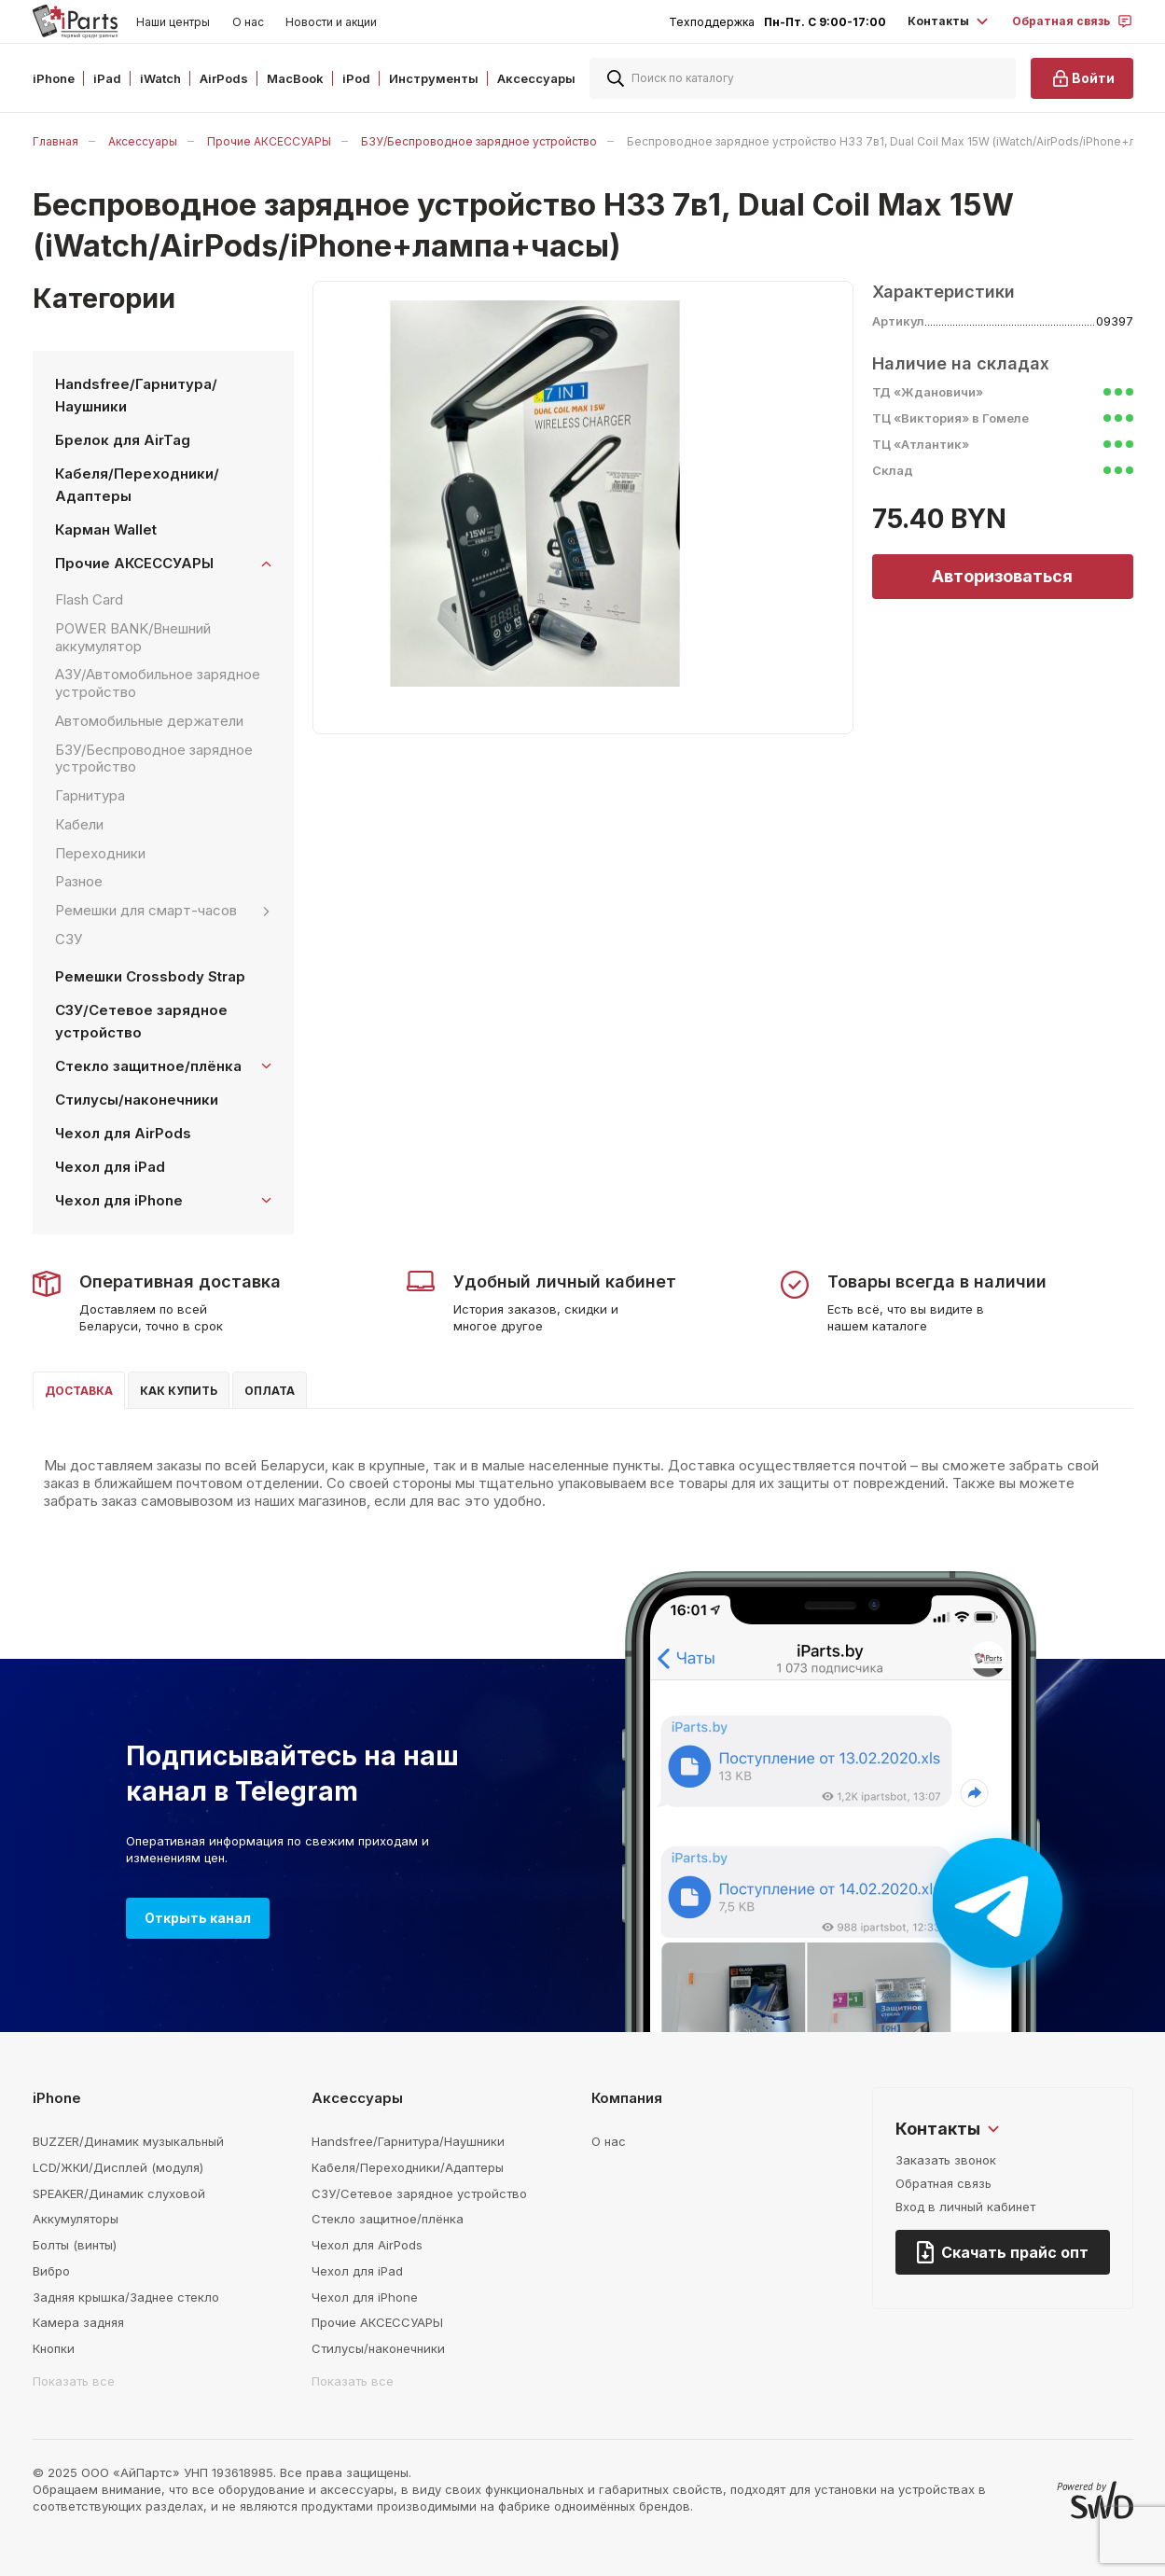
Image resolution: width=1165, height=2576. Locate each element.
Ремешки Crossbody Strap (150, 976)
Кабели (79, 824)
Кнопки (54, 2348)
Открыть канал (198, 1918)
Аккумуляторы (75, 2218)
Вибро (51, 2270)
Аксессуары (142, 141)
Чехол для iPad (110, 1167)
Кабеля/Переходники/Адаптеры (137, 485)
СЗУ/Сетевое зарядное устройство (141, 1021)
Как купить (178, 1391)
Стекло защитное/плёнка (388, 2218)
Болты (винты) (75, 2244)
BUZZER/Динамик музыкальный (128, 2141)
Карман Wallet (106, 529)
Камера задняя (78, 2322)
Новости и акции (331, 22)
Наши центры (173, 22)
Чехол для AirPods (123, 1133)
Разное (79, 881)
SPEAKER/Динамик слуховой (119, 2193)
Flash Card (89, 599)
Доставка (79, 1391)
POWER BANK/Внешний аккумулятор (133, 637)
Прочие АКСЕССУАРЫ (269, 141)
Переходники (100, 853)
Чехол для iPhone (365, 2297)
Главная (55, 141)
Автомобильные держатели (149, 721)
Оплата (269, 1391)
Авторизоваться (1002, 576)
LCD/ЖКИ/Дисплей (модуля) (118, 2167)
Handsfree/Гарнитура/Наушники (136, 395)
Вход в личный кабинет (965, 2206)
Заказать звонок (945, 2159)
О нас (248, 22)
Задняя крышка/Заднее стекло (126, 2297)
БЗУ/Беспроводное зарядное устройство (479, 141)
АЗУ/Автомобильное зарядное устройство (157, 683)
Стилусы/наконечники (136, 1099)
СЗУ (68, 939)
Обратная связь (943, 2183)
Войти (1082, 78)
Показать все (74, 2381)
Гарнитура (90, 795)
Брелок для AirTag (122, 440)
